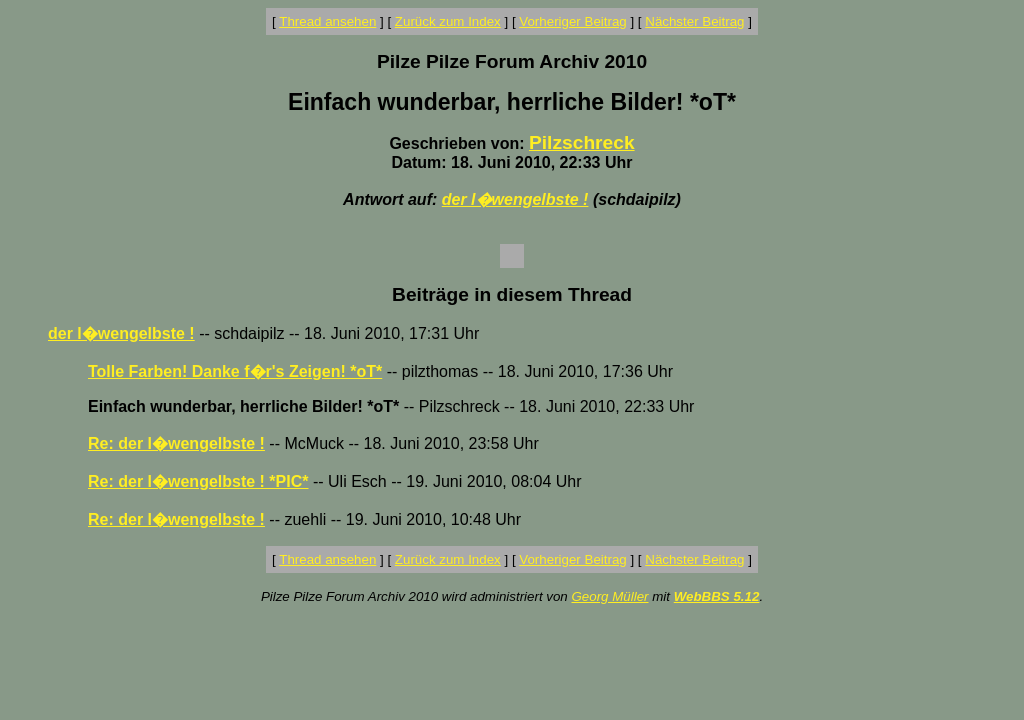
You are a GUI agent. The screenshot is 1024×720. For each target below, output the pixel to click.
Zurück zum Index (448, 21)
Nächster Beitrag (694, 21)
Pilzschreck (582, 142)
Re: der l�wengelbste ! (176, 443)
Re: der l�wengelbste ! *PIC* (198, 481)
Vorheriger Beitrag (572, 21)
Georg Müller (609, 596)
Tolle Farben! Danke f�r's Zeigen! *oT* (235, 371)
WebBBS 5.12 (717, 596)
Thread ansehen (327, 21)
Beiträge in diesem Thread (512, 294)
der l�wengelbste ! (515, 199)
